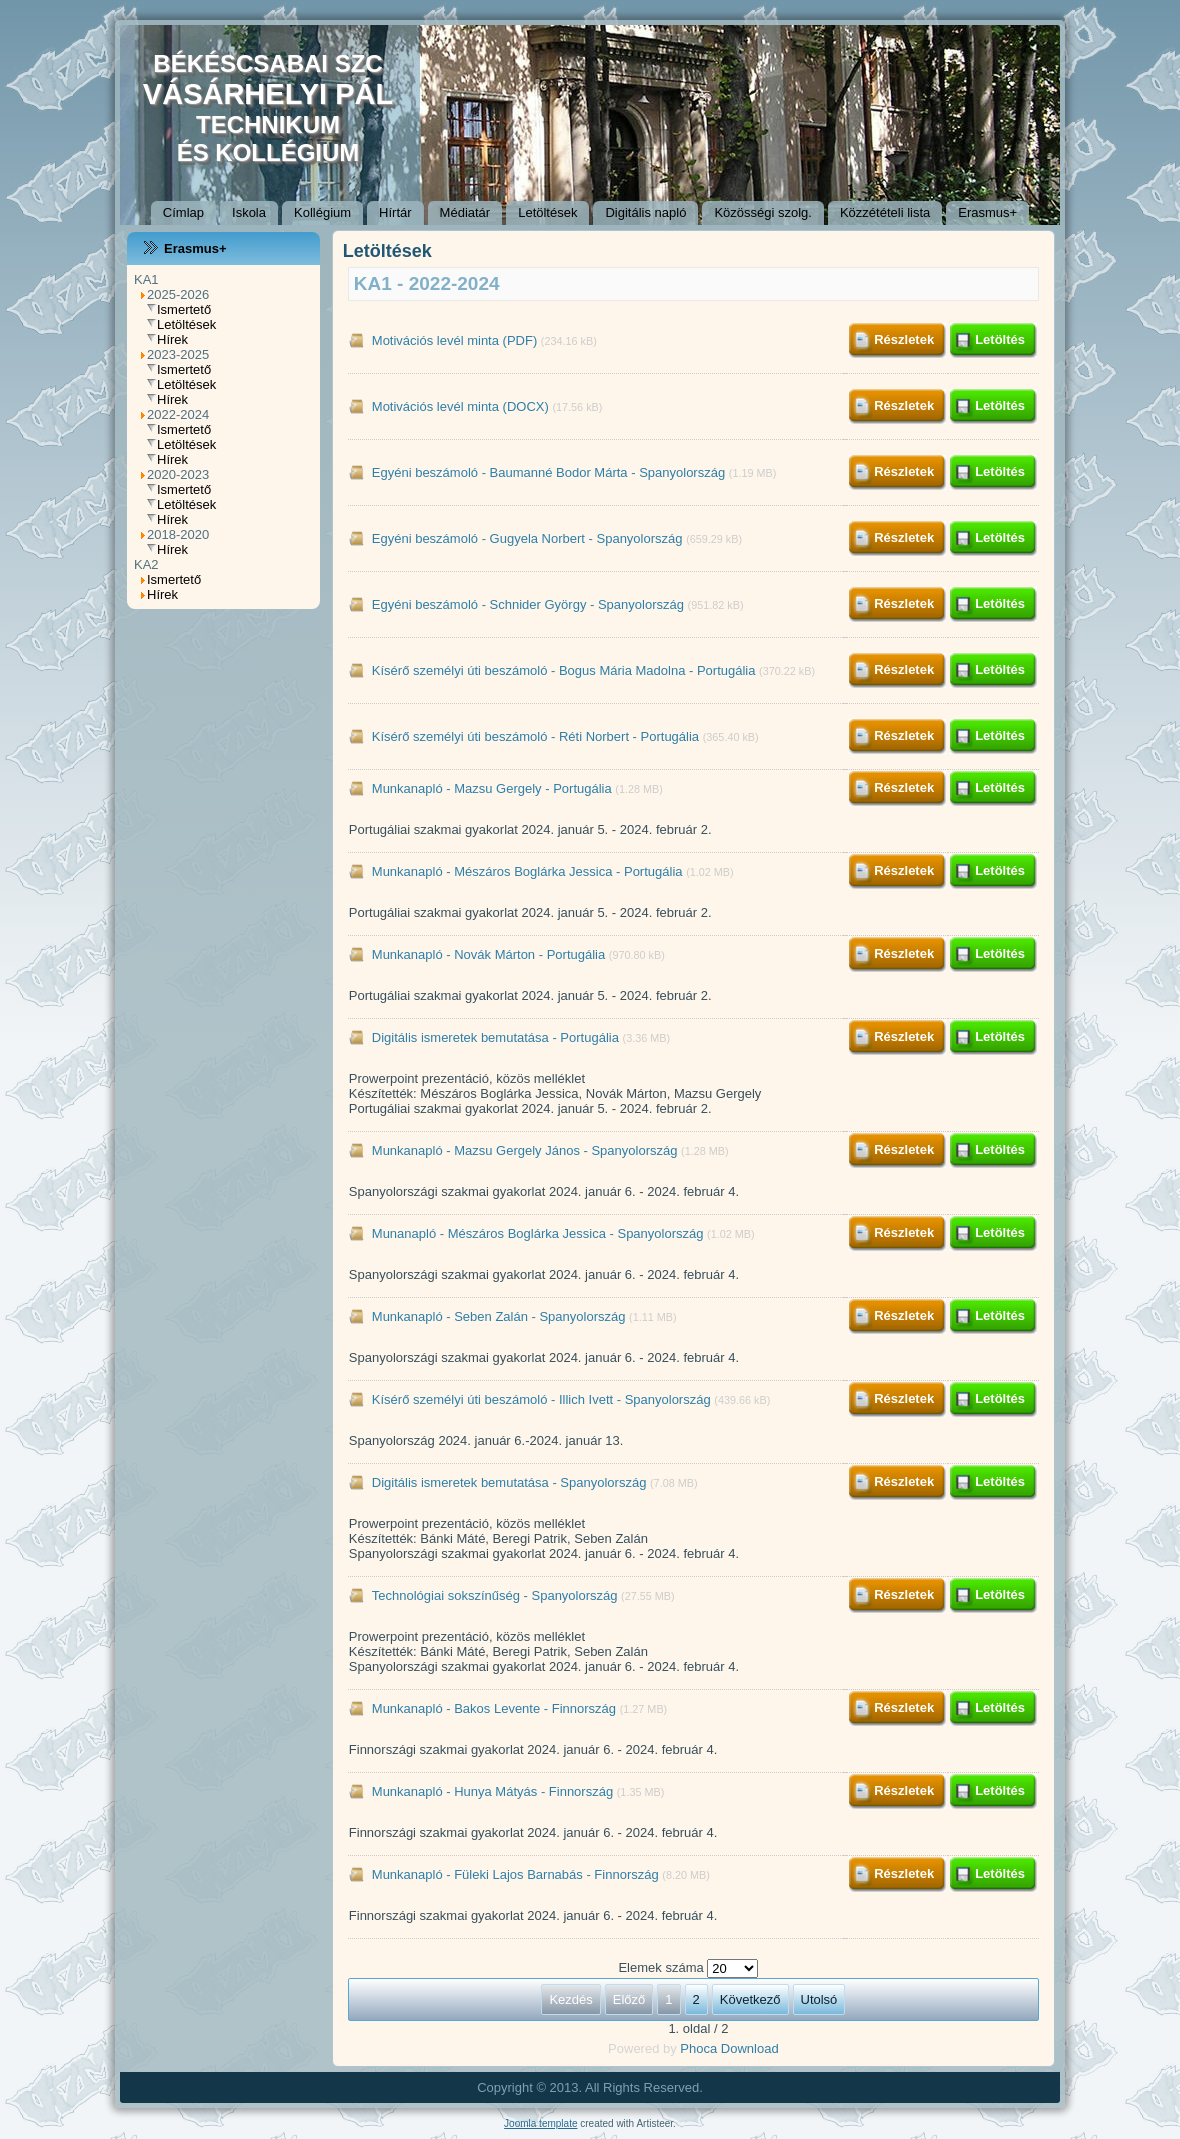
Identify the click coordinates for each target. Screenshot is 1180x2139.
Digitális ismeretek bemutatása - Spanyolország (509, 1482)
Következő (750, 1999)
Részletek (904, 339)
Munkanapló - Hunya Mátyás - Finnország (492, 1791)
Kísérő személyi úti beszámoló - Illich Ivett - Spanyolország (541, 1399)
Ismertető (184, 309)
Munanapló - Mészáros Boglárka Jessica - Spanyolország (538, 1233)
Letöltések (547, 212)
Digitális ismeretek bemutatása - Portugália (495, 1037)
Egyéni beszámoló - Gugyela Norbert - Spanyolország (527, 538)
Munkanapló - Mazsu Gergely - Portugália (492, 788)
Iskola (249, 212)
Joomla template (540, 2123)
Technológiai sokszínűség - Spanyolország (496, 1595)
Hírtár (395, 212)
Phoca (698, 2048)
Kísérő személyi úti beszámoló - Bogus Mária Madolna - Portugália (564, 670)
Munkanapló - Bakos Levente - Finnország (494, 1708)
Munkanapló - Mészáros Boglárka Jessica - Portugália (527, 871)
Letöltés (1000, 339)
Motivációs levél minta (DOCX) (460, 406)
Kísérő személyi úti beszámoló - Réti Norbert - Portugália (535, 736)
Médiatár (465, 212)
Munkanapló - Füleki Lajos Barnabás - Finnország (515, 1874)
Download (750, 2048)
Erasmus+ (987, 212)
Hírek (172, 339)
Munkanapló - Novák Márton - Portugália (488, 954)
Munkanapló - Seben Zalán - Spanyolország (499, 1316)
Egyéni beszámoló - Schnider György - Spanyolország (528, 604)
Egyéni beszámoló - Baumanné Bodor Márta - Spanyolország (548, 472)
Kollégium (322, 212)
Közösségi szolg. (763, 212)
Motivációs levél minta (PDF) (454, 340)
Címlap (183, 212)
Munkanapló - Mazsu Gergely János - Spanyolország (525, 1150)
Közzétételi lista (885, 212)
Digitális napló (645, 212)
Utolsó (819, 1999)
